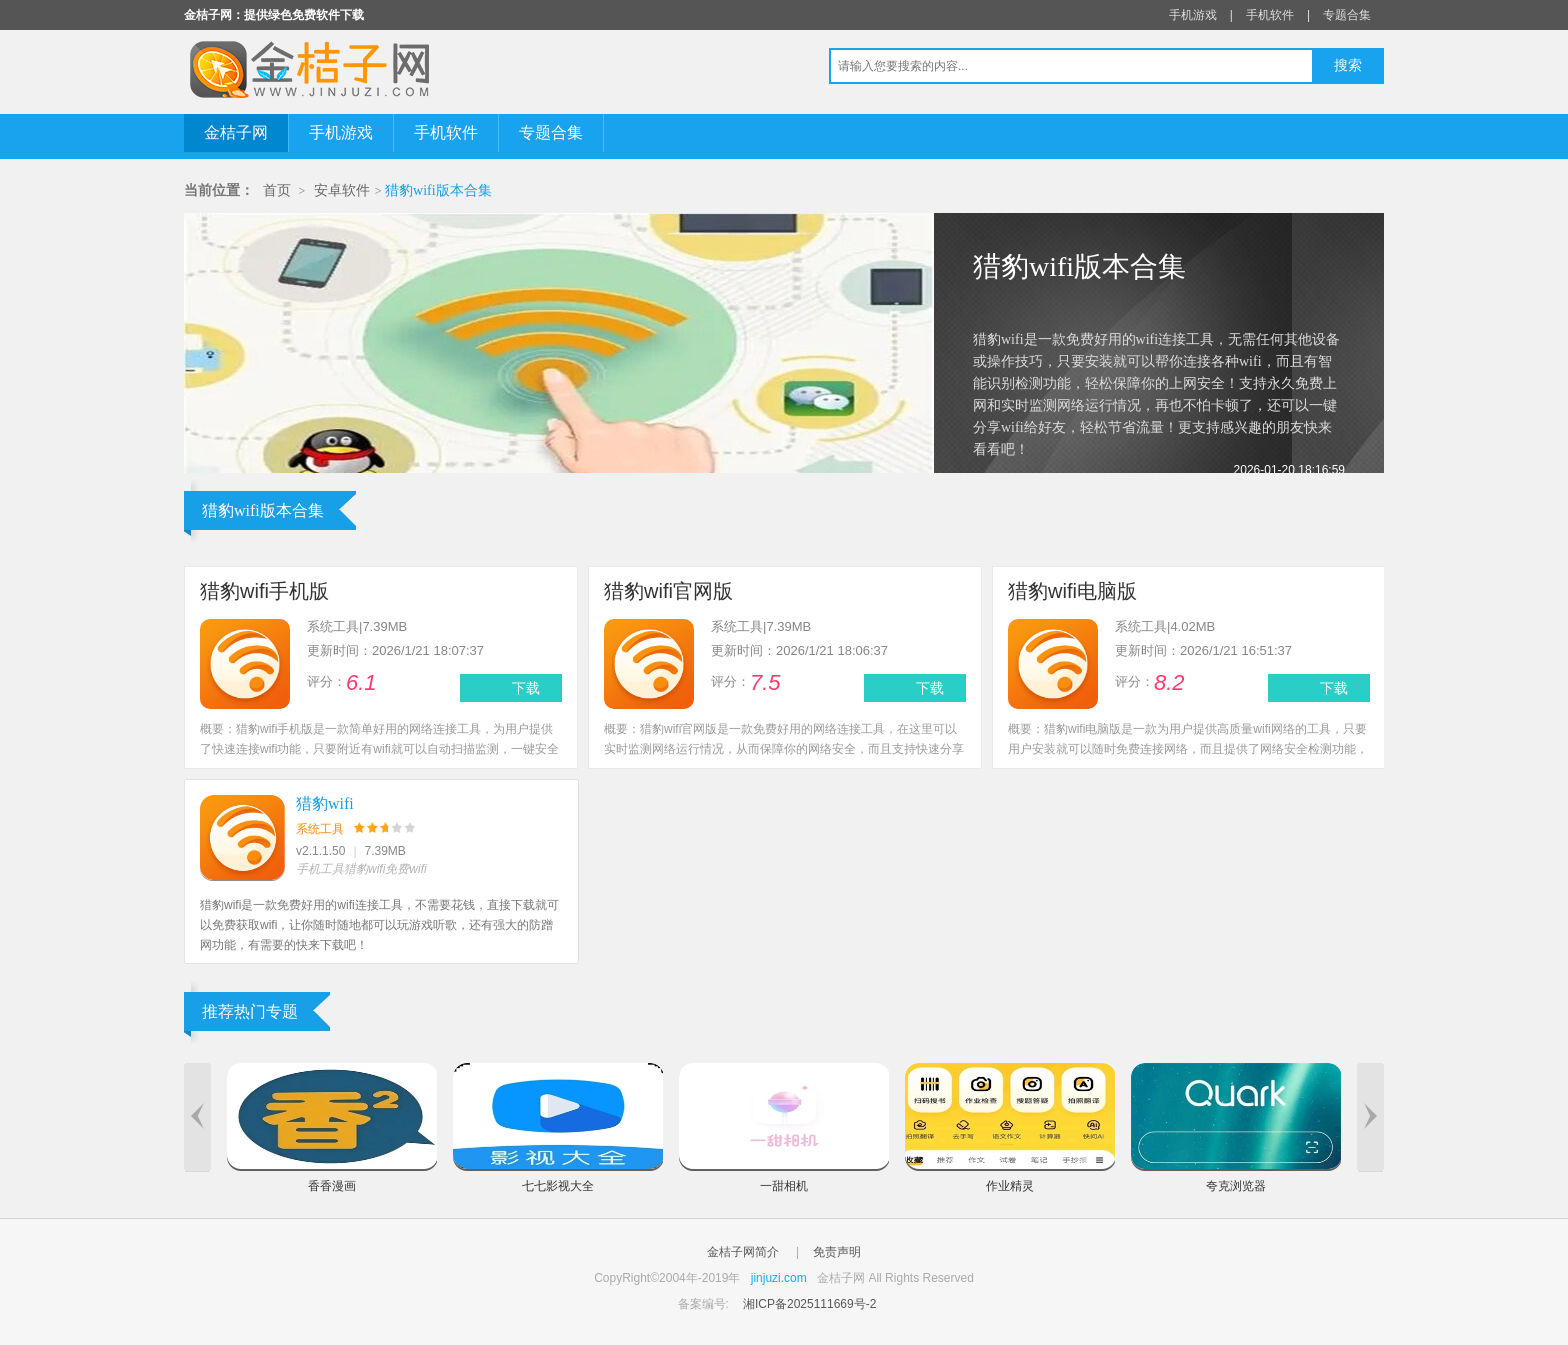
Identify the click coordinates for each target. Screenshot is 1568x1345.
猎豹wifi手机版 (264, 591)
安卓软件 (342, 190)
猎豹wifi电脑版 (1072, 591)
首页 (277, 190)
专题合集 (1347, 15)
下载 (526, 688)
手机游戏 (1193, 15)
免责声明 (837, 1252)
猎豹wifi (325, 803)
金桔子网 (236, 132)
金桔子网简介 (743, 1252)
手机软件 (1270, 15)
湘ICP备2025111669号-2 (809, 1304)
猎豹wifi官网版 (668, 591)
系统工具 (320, 829)
